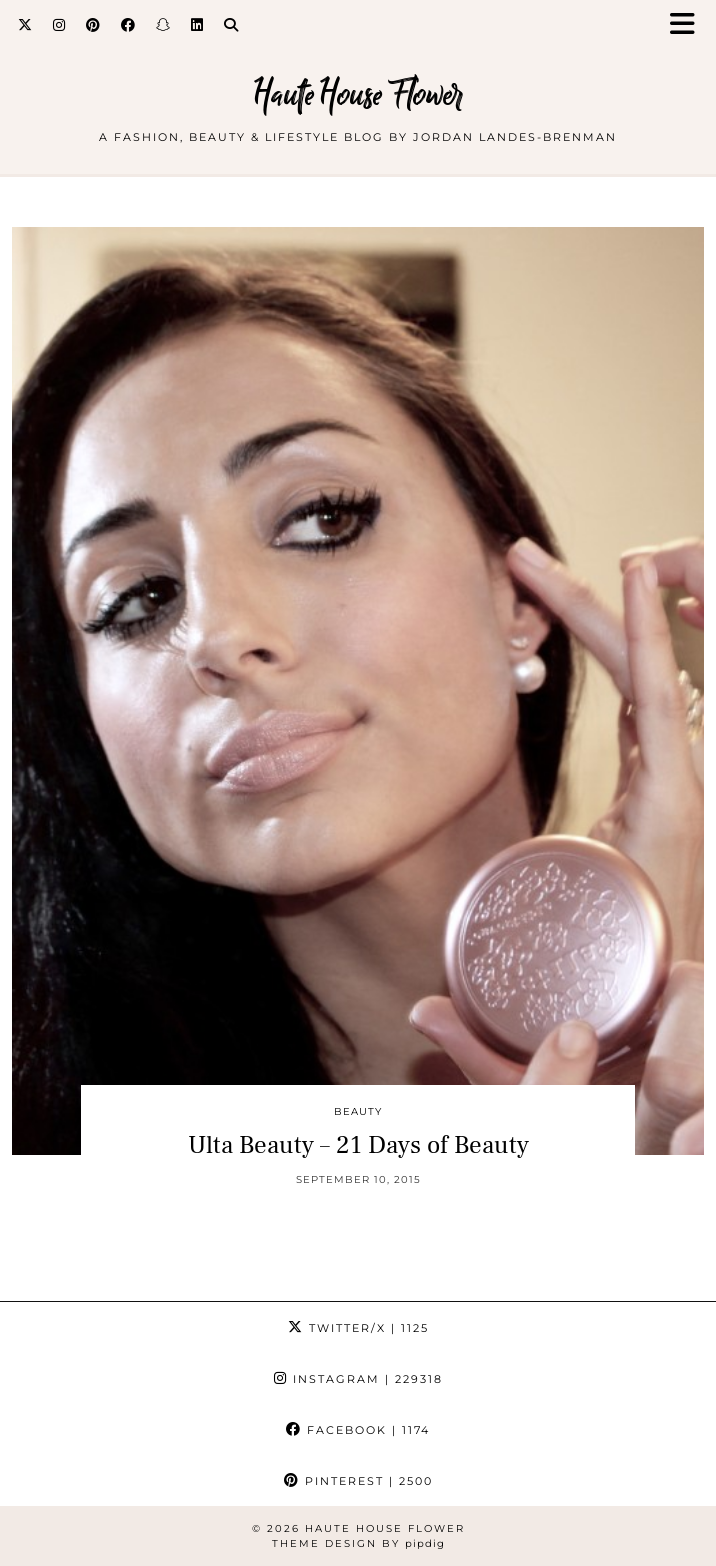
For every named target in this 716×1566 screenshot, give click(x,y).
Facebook (358, 1430)
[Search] (231, 25)
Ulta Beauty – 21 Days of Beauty (358, 1145)
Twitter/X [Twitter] (358, 1328)
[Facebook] (128, 25)
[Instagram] (59, 25)
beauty (358, 1111)
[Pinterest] (93, 25)
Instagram (358, 1379)
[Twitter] (25, 25)
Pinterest (358, 1481)
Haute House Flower (358, 94)
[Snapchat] (163, 25)
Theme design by (358, 1543)
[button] (689, 25)
